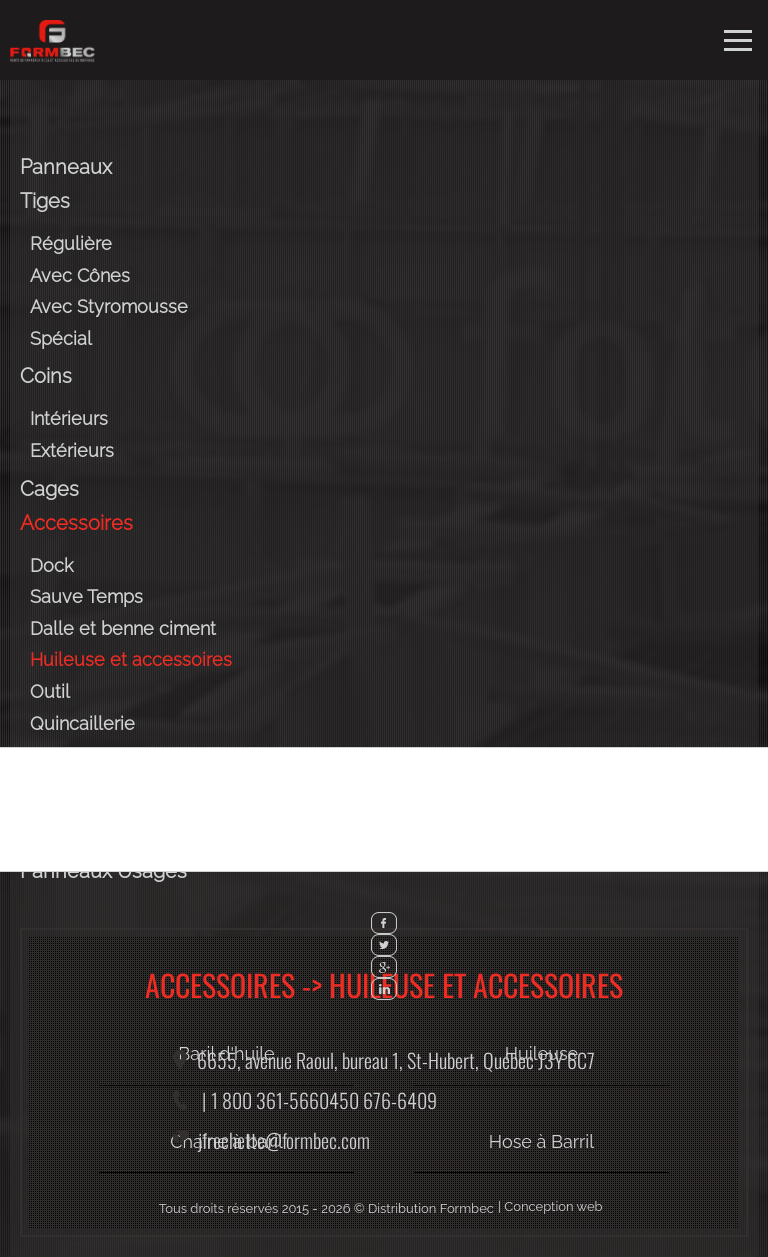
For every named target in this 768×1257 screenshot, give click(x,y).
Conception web (553, 1206)
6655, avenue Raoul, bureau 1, (396, 1060)
